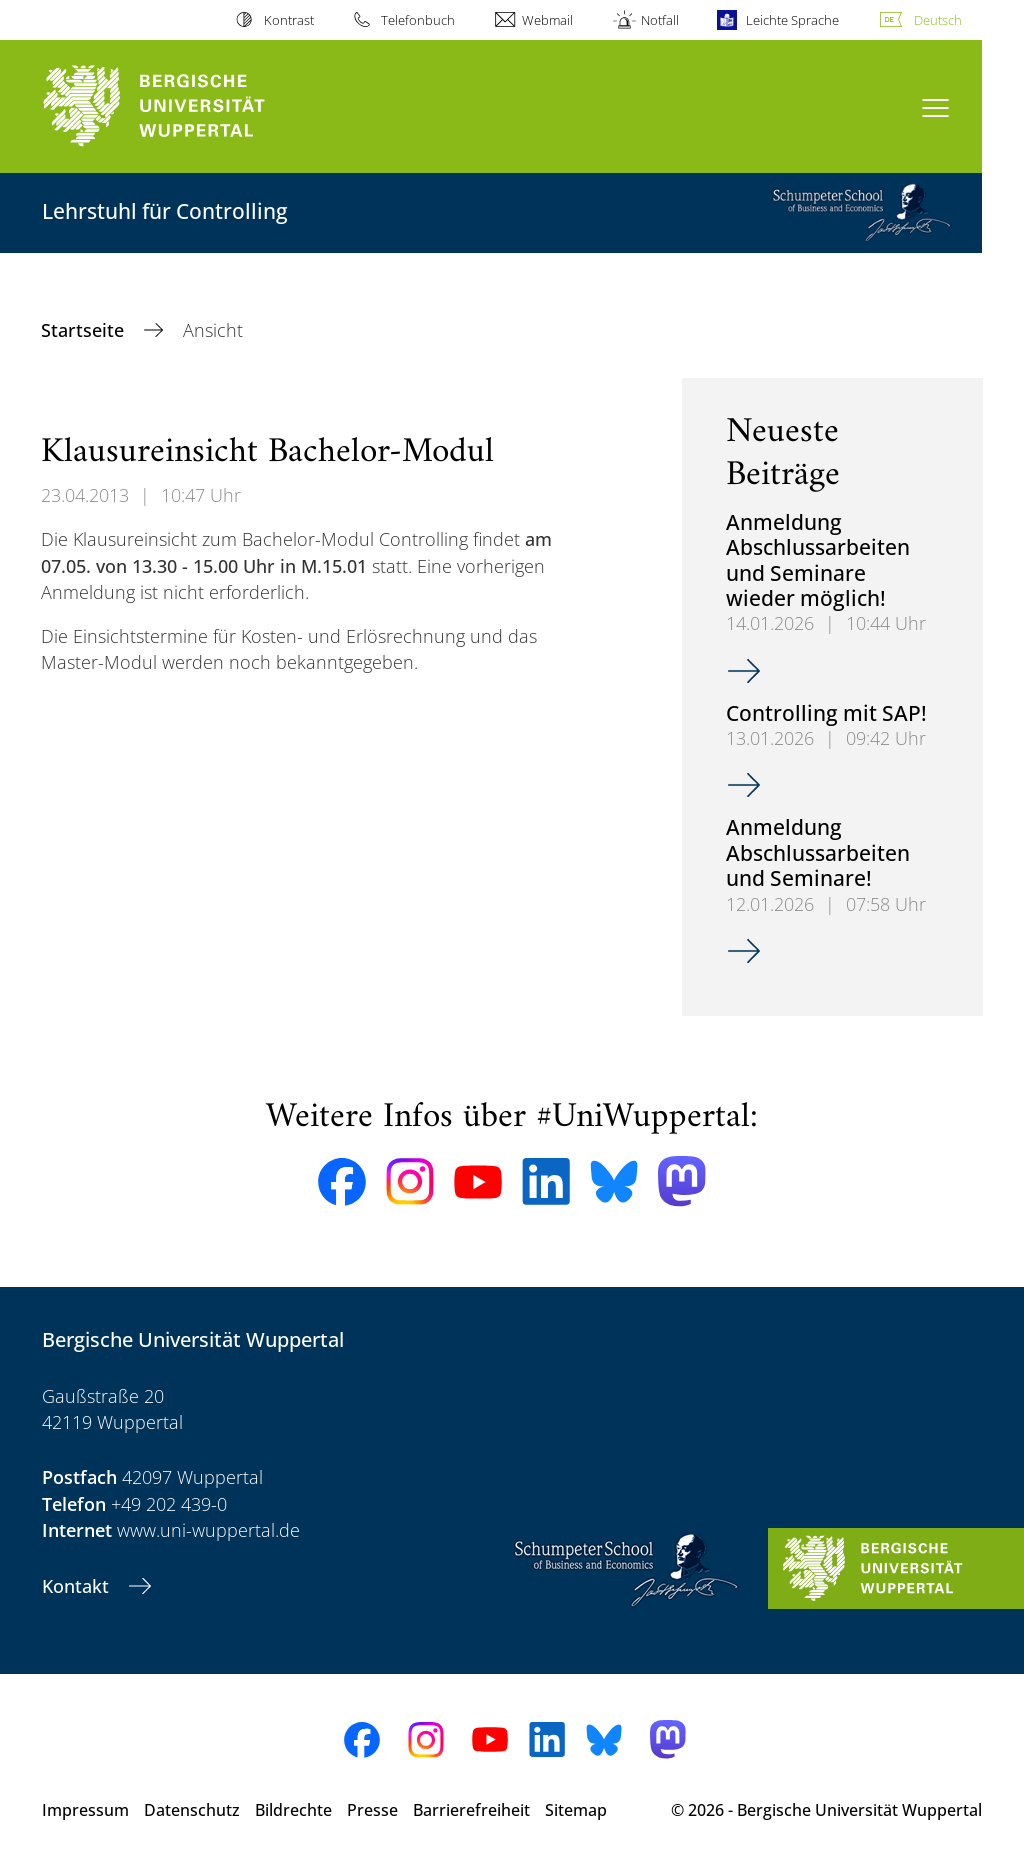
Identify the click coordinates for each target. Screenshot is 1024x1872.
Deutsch (938, 20)
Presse (372, 1810)
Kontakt (78, 1586)
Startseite (85, 330)
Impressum (85, 1810)
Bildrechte (293, 1810)
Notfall (660, 20)
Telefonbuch (418, 20)
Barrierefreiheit (471, 1810)
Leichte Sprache (792, 20)
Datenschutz (192, 1810)
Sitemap (576, 1810)
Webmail (547, 20)
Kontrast (289, 20)
